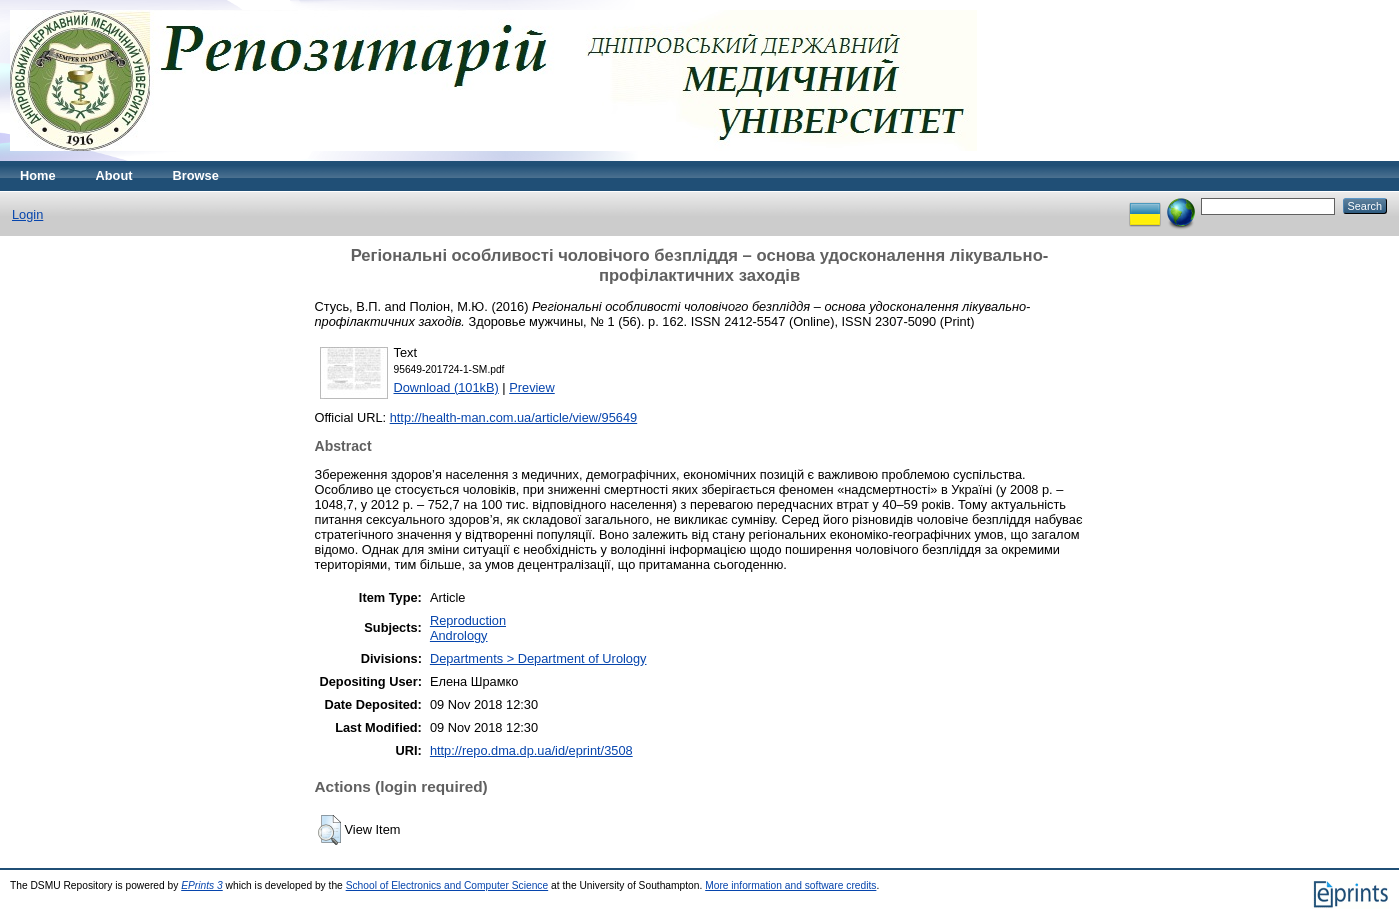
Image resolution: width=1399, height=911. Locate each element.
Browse (196, 175)
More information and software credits (790, 885)
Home (38, 175)
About (114, 175)
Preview (532, 387)
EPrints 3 (202, 885)
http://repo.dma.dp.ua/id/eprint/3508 (531, 750)
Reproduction (468, 620)
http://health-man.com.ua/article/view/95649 (514, 417)
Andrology (459, 635)
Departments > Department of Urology (538, 658)
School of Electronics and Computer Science (447, 885)
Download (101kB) (446, 387)
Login (27, 214)
